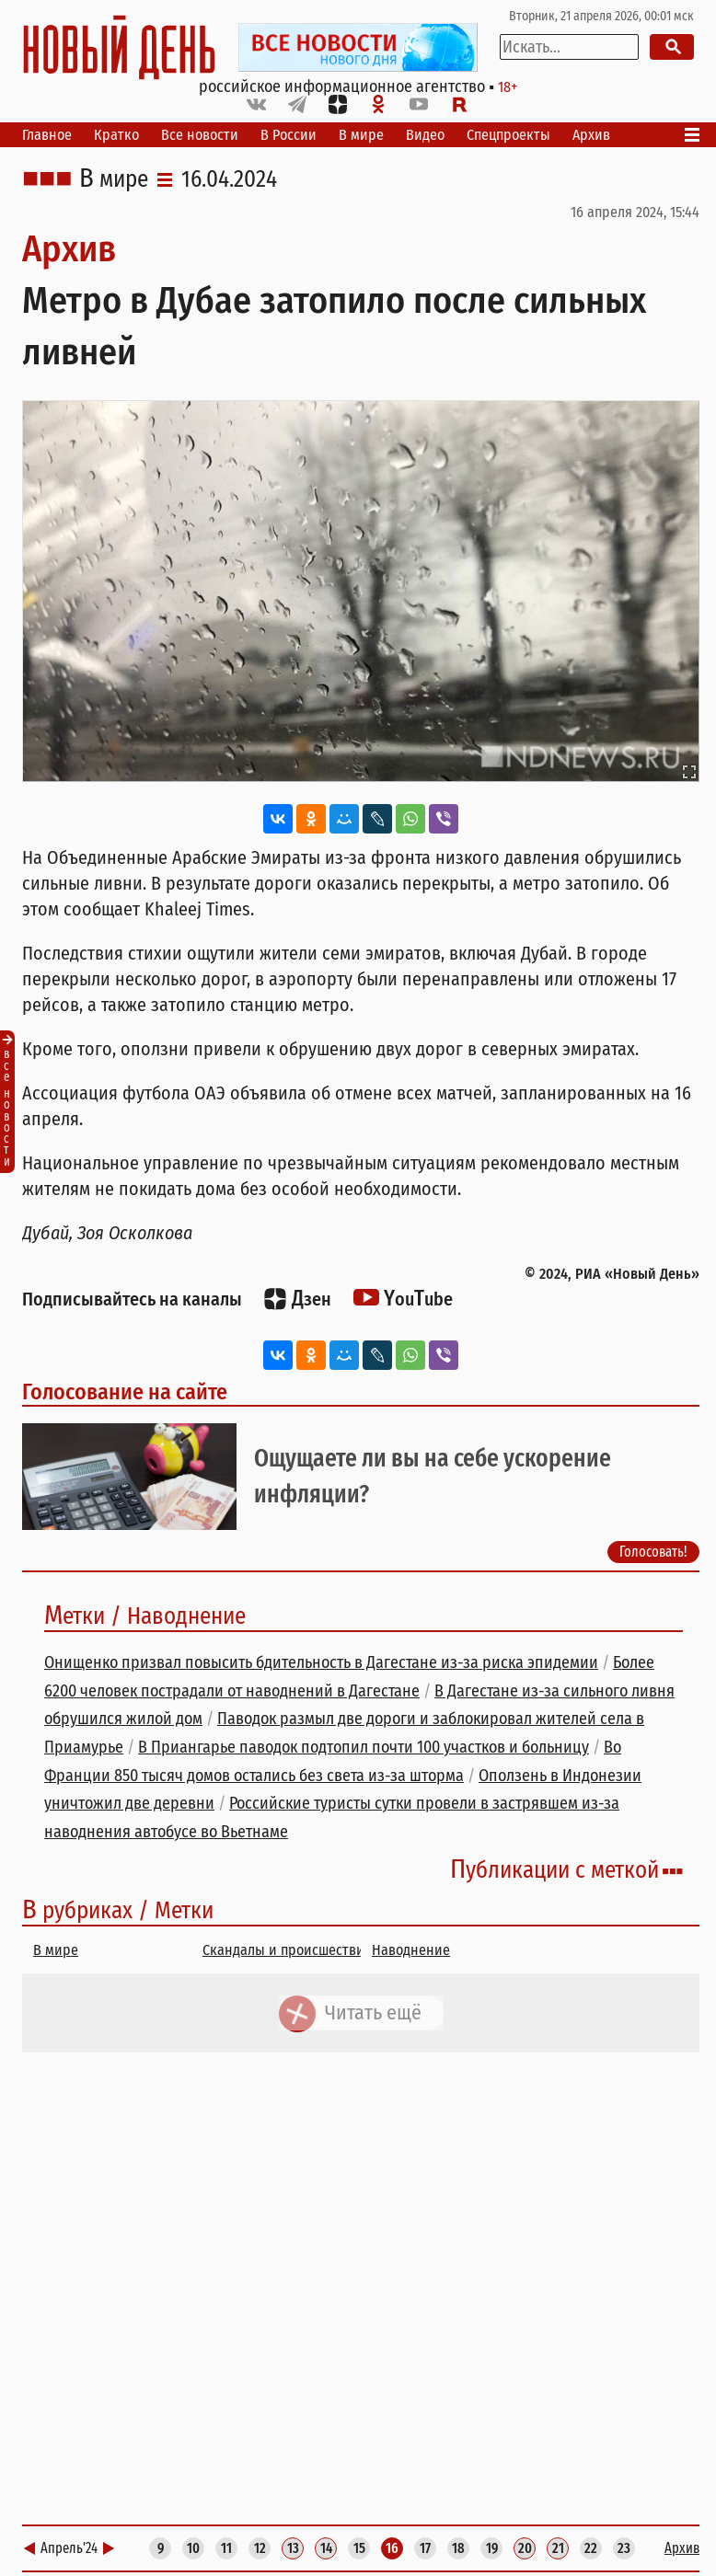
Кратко (116, 135)
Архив (591, 135)
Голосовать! (653, 1551)
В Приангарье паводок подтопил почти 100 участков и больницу (363, 1747)
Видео (425, 135)
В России (288, 135)
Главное (47, 135)
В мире (361, 135)
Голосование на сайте (124, 1392)
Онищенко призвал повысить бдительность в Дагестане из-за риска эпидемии (321, 1662)
